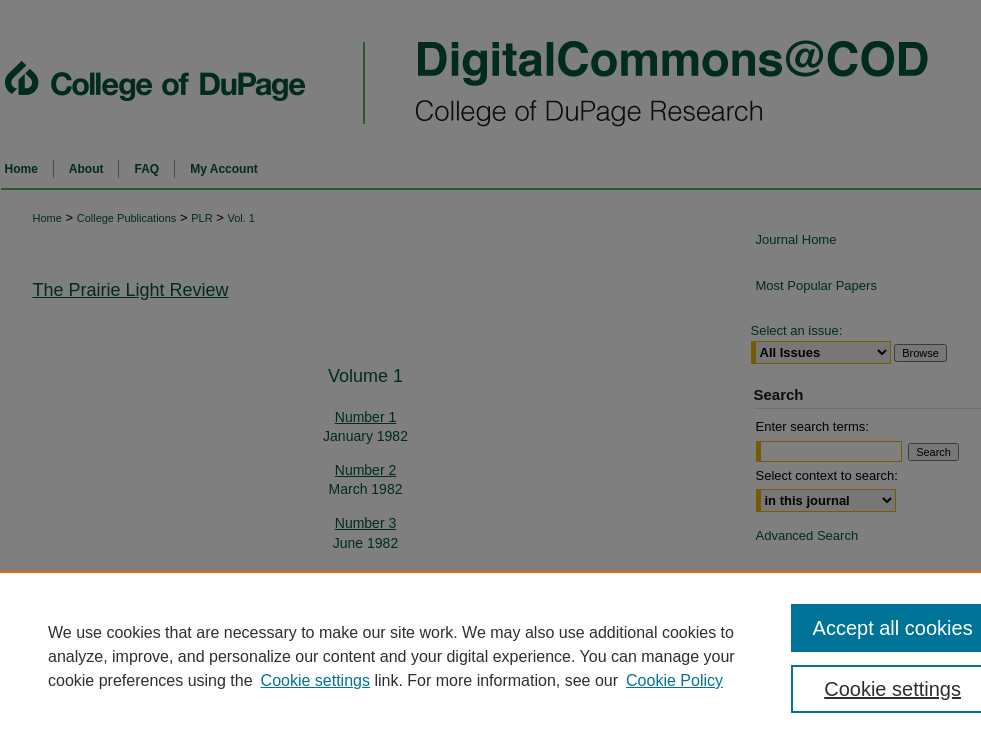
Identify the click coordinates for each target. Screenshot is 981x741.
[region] (490, 656)
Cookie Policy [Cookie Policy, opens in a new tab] (674, 680)
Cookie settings (315, 680)
